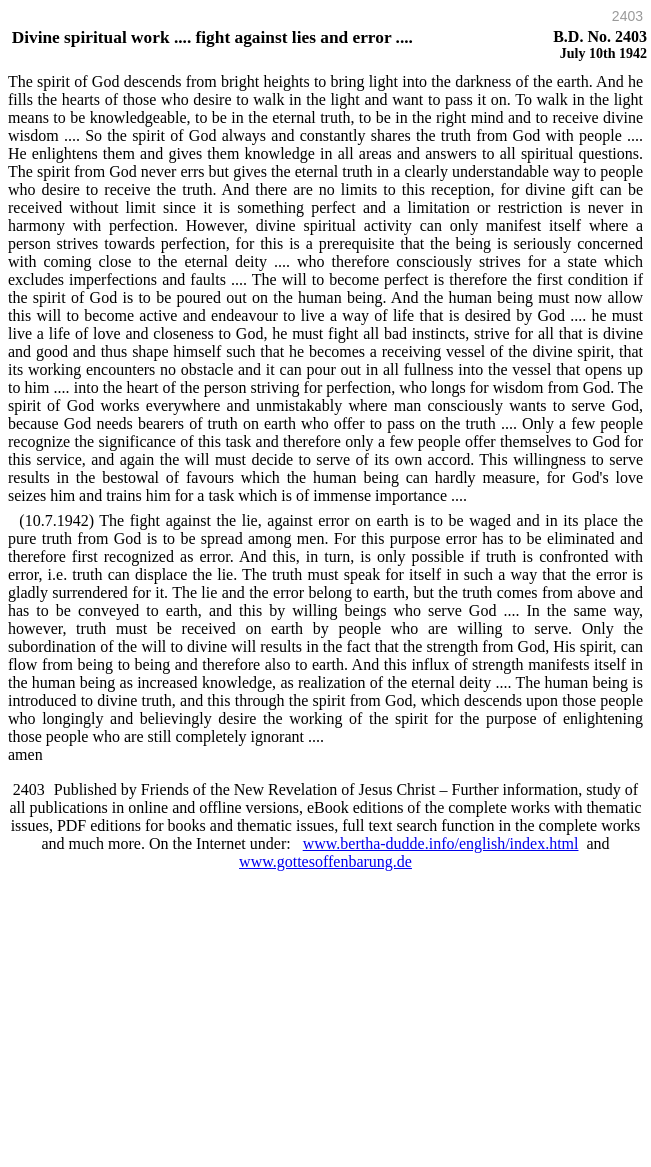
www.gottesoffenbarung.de (325, 861)
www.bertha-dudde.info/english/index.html (441, 843)
